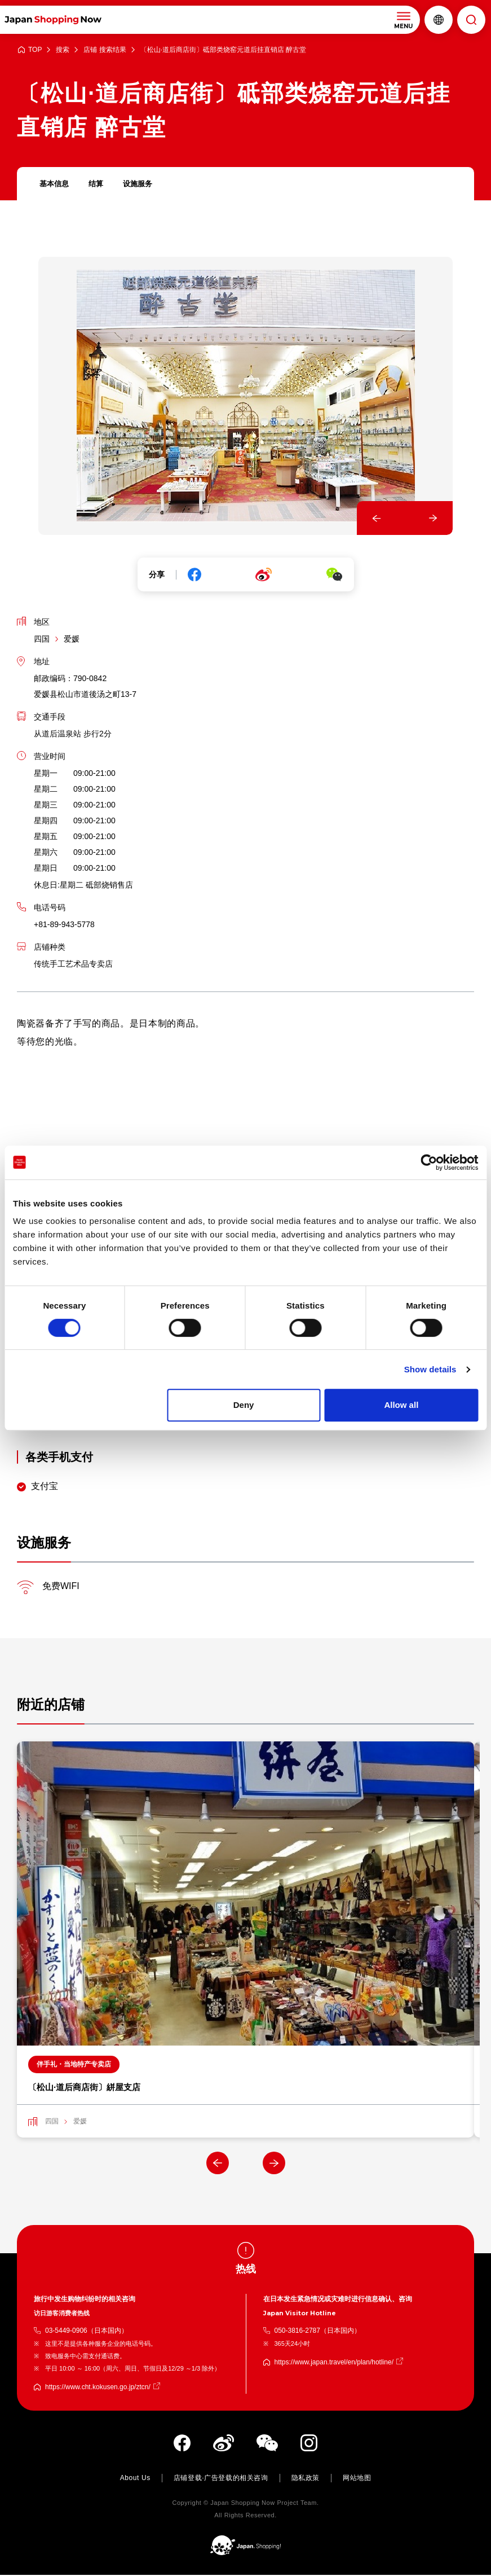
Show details (430, 1369)
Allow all (401, 1405)
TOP (35, 50)
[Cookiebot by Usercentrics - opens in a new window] (428, 1162)
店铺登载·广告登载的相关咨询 (221, 2479)
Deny (243, 1405)
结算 (99, 183)
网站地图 (357, 2479)
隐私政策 (305, 2479)
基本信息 (55, 183)
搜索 (62, 50)
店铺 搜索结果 (104, 50)
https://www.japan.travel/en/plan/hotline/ (334, 2363)
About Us (135, 2479)
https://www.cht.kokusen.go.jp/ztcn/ (98, 2388)
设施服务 (142, 183)
